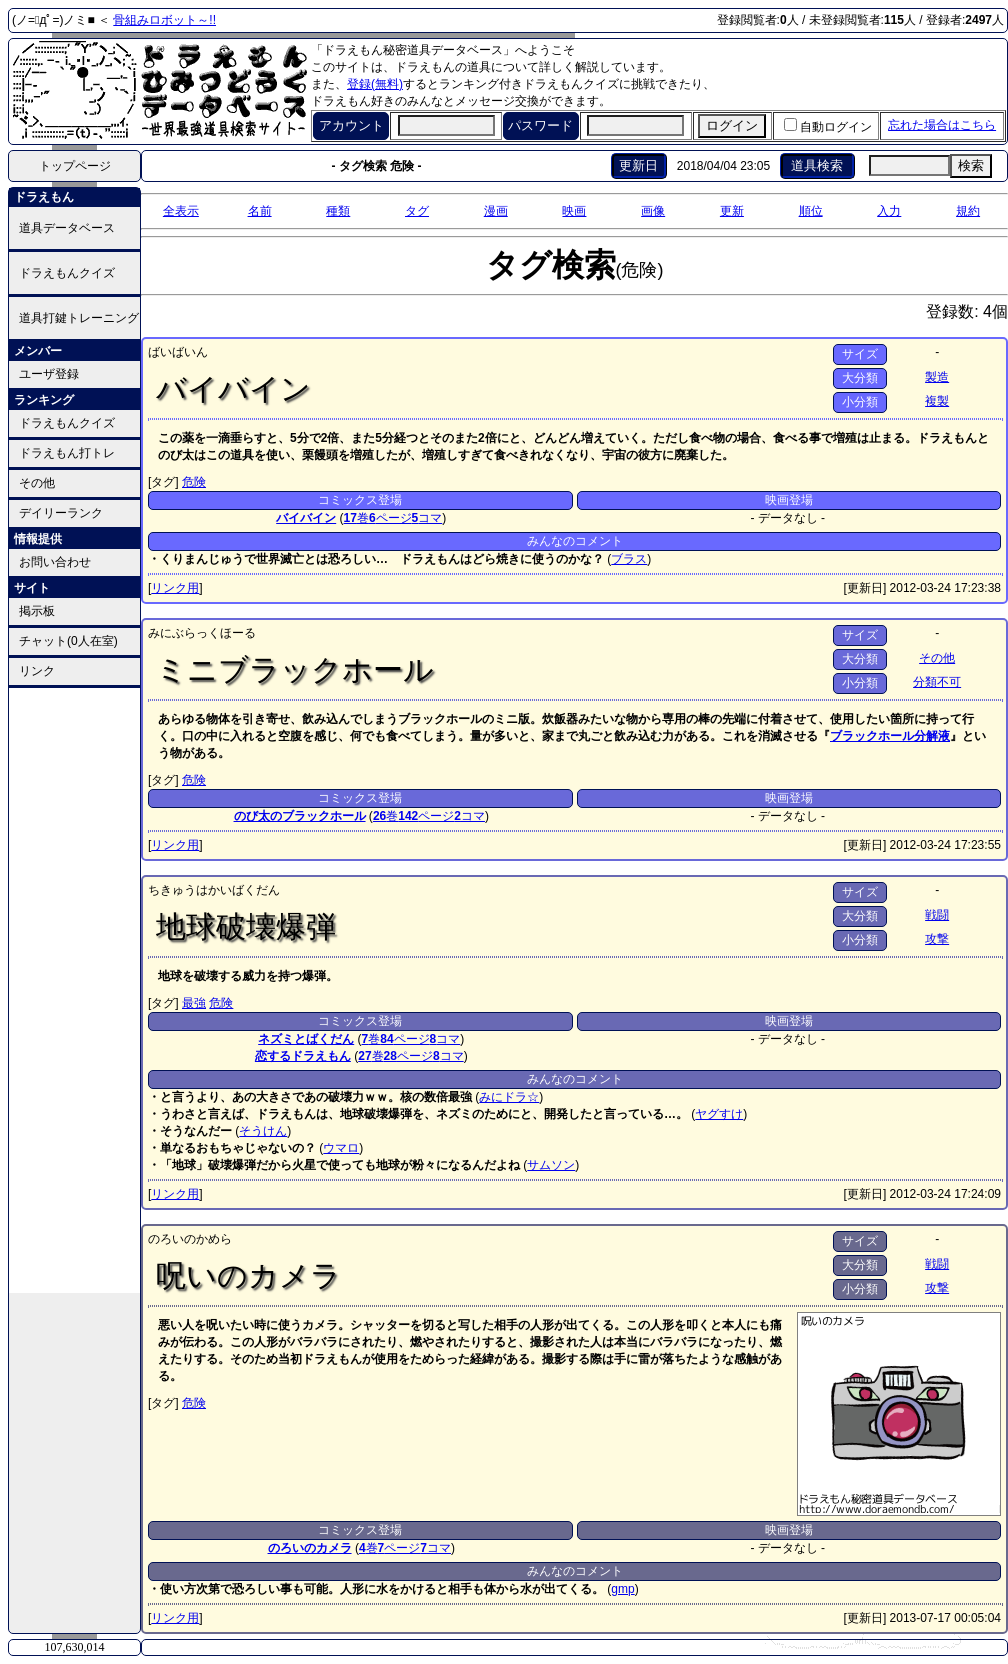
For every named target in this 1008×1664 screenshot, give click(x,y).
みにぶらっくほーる (202, 633)
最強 (194, 1003)
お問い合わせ (55, 562)
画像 (653, 211)
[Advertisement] (75, 989)
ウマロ (341, 1148)
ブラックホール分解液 (890, 736)
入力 (889, 211)
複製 (937, 401)
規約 (968, 211)
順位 (811, 211)
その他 (37, 483)
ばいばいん (178, 352)
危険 (194, 482)
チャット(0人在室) (68, 641)
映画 (574, 211)
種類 (338, 211)
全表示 (181, 211)
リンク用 (175, 588)
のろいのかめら (190, 1239)
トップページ (75, 166)
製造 (937, 377)
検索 (971, 165)
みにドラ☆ (509, 1097)
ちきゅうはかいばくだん (214, 890)
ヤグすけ (719, 1114)
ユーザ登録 (49, 374)
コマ (427, 518)
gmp (622, 1589)
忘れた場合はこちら (942, 125)
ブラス (629, 559)
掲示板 (37, 611)
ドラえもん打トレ (67, 453)
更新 (732, 211)
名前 (260, 211)
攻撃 (937, 939)
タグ (417, 211)
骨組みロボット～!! (164, 20)
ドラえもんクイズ (67, 273)
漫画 (496, 211)
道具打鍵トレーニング (79, 318)
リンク (37, 671)
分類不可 (937, 682)
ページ (390, 518)
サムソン (551, 1165)
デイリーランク (61, 513)
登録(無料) (375, 84)
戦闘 (937, 915)
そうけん (263, 1131)
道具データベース (67, 228)
